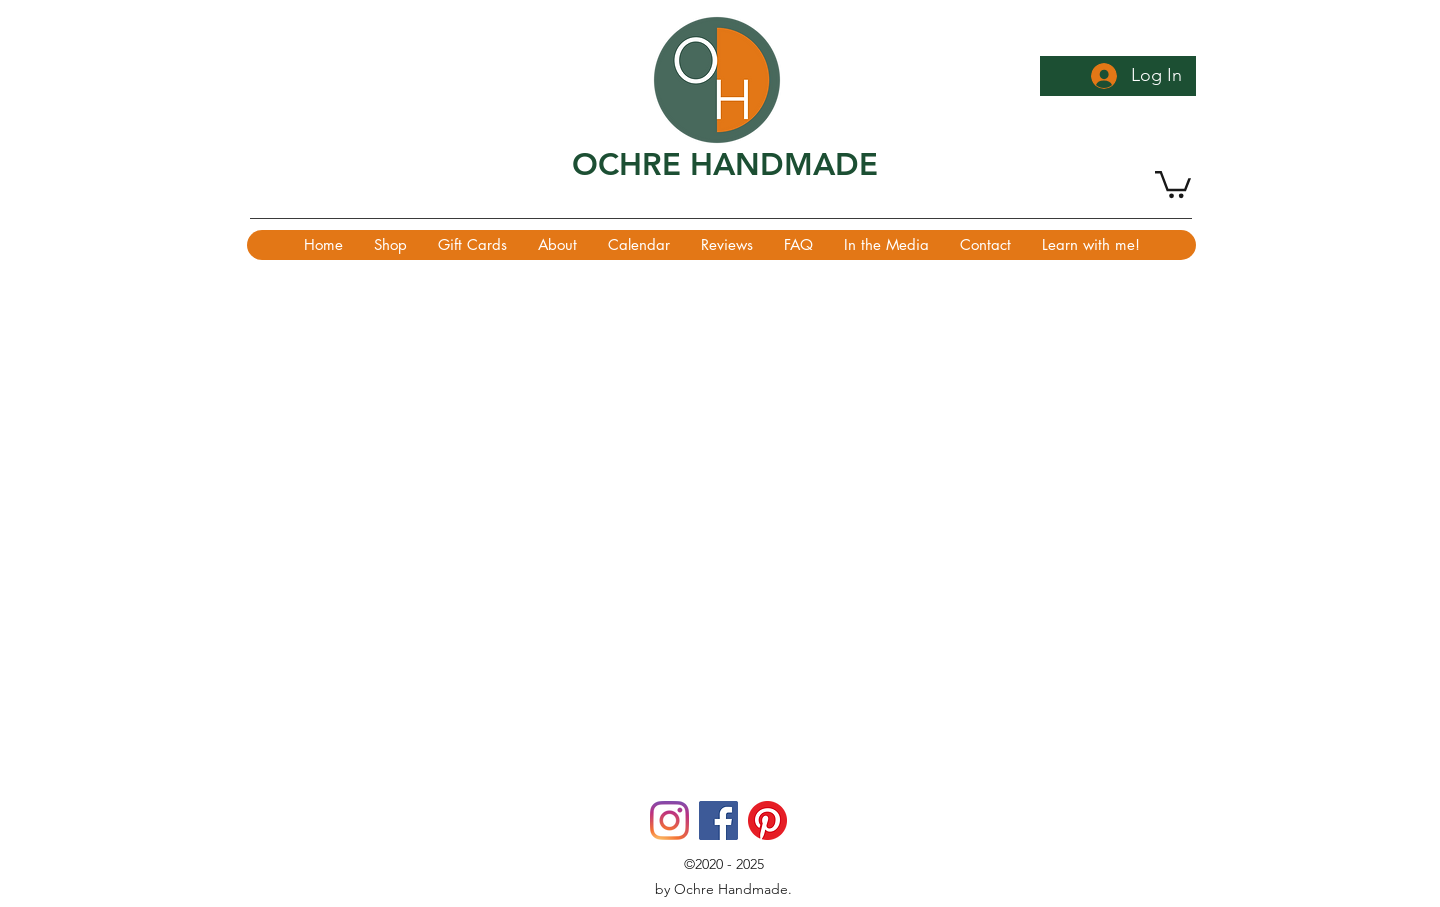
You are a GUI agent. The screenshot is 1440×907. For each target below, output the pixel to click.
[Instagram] (669, 820)
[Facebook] (718, 820)
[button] (1173, 183)
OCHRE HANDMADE (725, 164)
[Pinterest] (767, 820)
